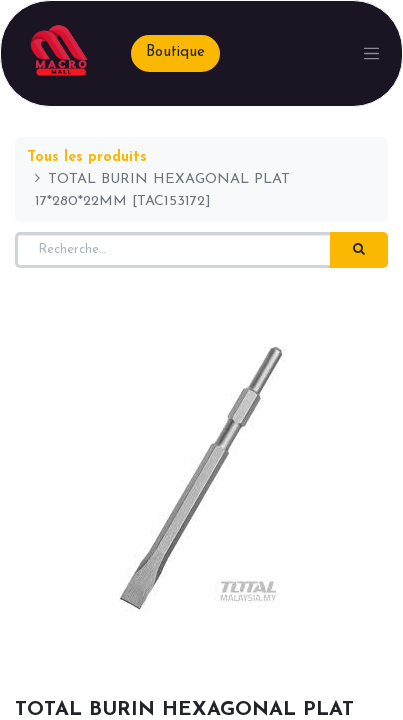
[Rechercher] (359, 250)
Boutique (175, 52)
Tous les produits (87, 157)
